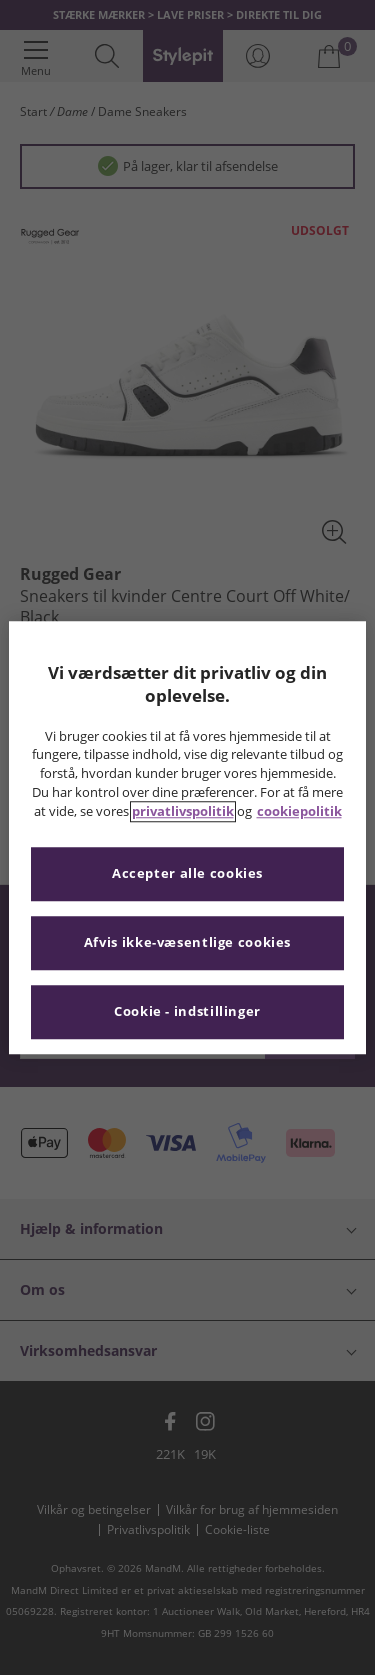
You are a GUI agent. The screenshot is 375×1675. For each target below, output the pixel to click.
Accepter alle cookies (187, 873)
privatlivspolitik (183, 811)
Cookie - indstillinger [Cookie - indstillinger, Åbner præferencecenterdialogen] (187, 1011)
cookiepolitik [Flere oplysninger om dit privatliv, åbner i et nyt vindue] (299, 811)
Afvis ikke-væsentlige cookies (187, 942)
